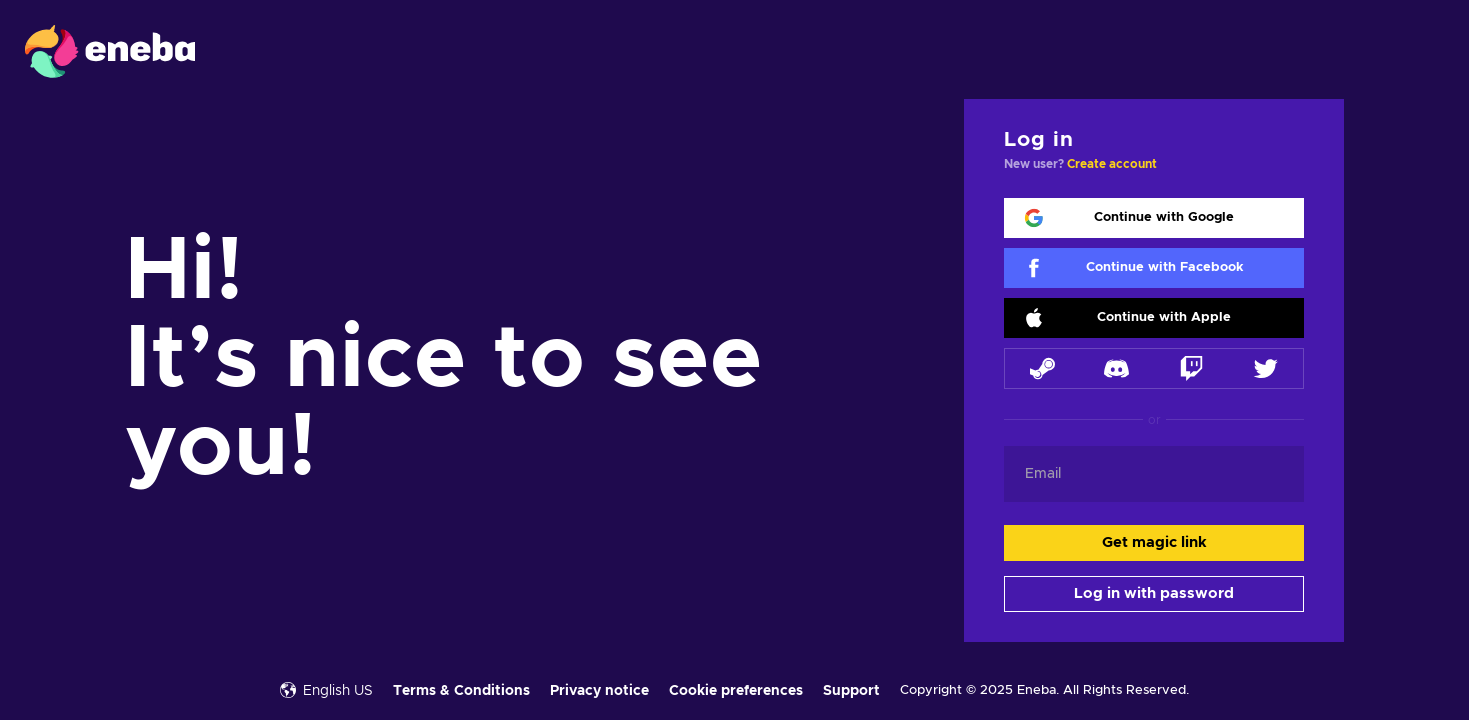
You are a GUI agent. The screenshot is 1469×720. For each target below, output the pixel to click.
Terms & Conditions (461, 691)
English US (326, 690)
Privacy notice (599, 691)
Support (851, 691)
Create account (1112, 164)
